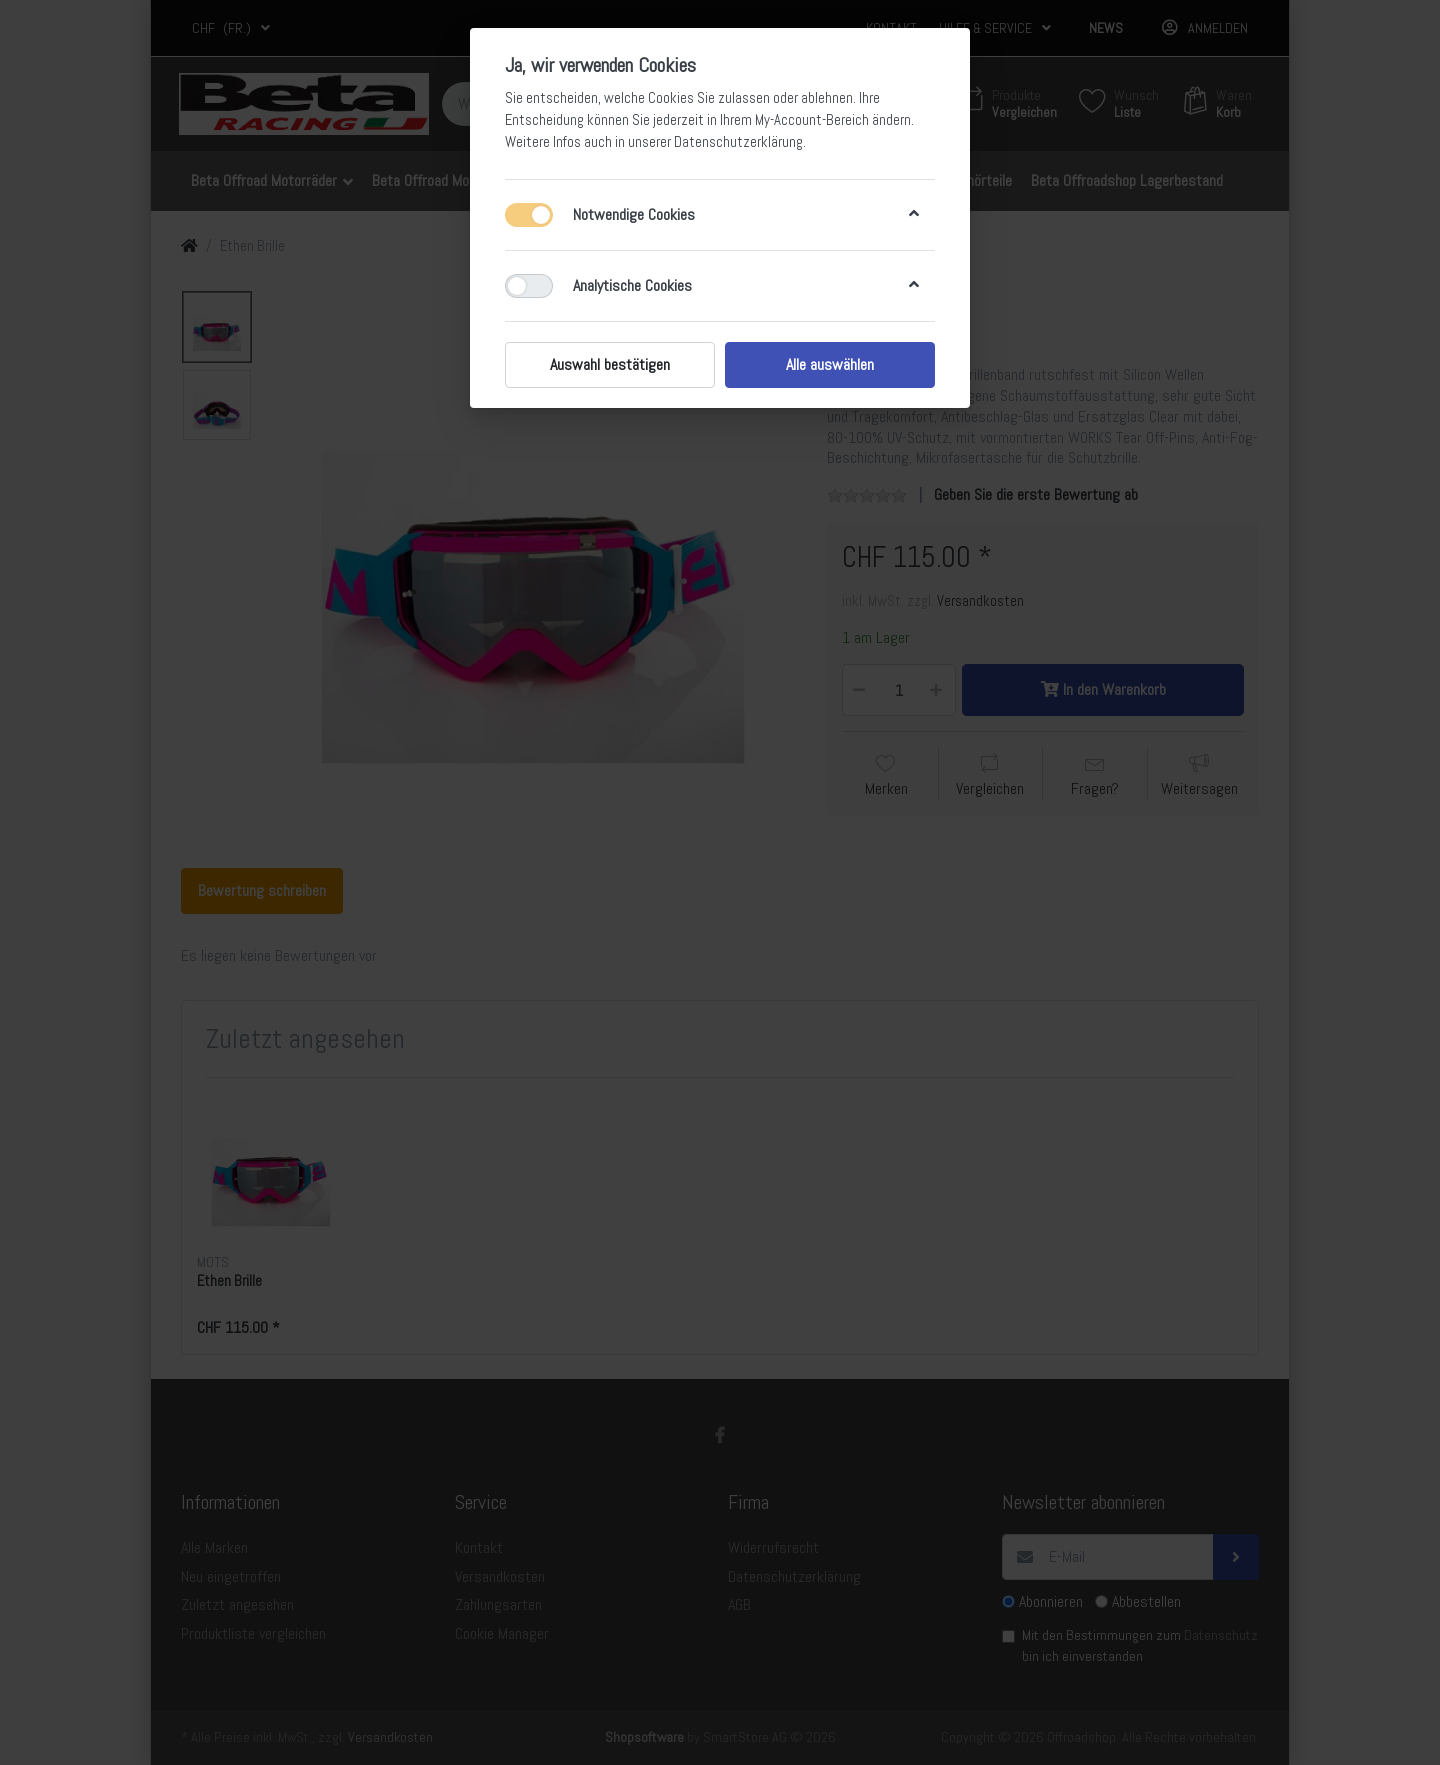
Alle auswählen (830, 364)
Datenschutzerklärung (738, 142)
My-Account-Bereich (812, 120)
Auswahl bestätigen (610, 364)
